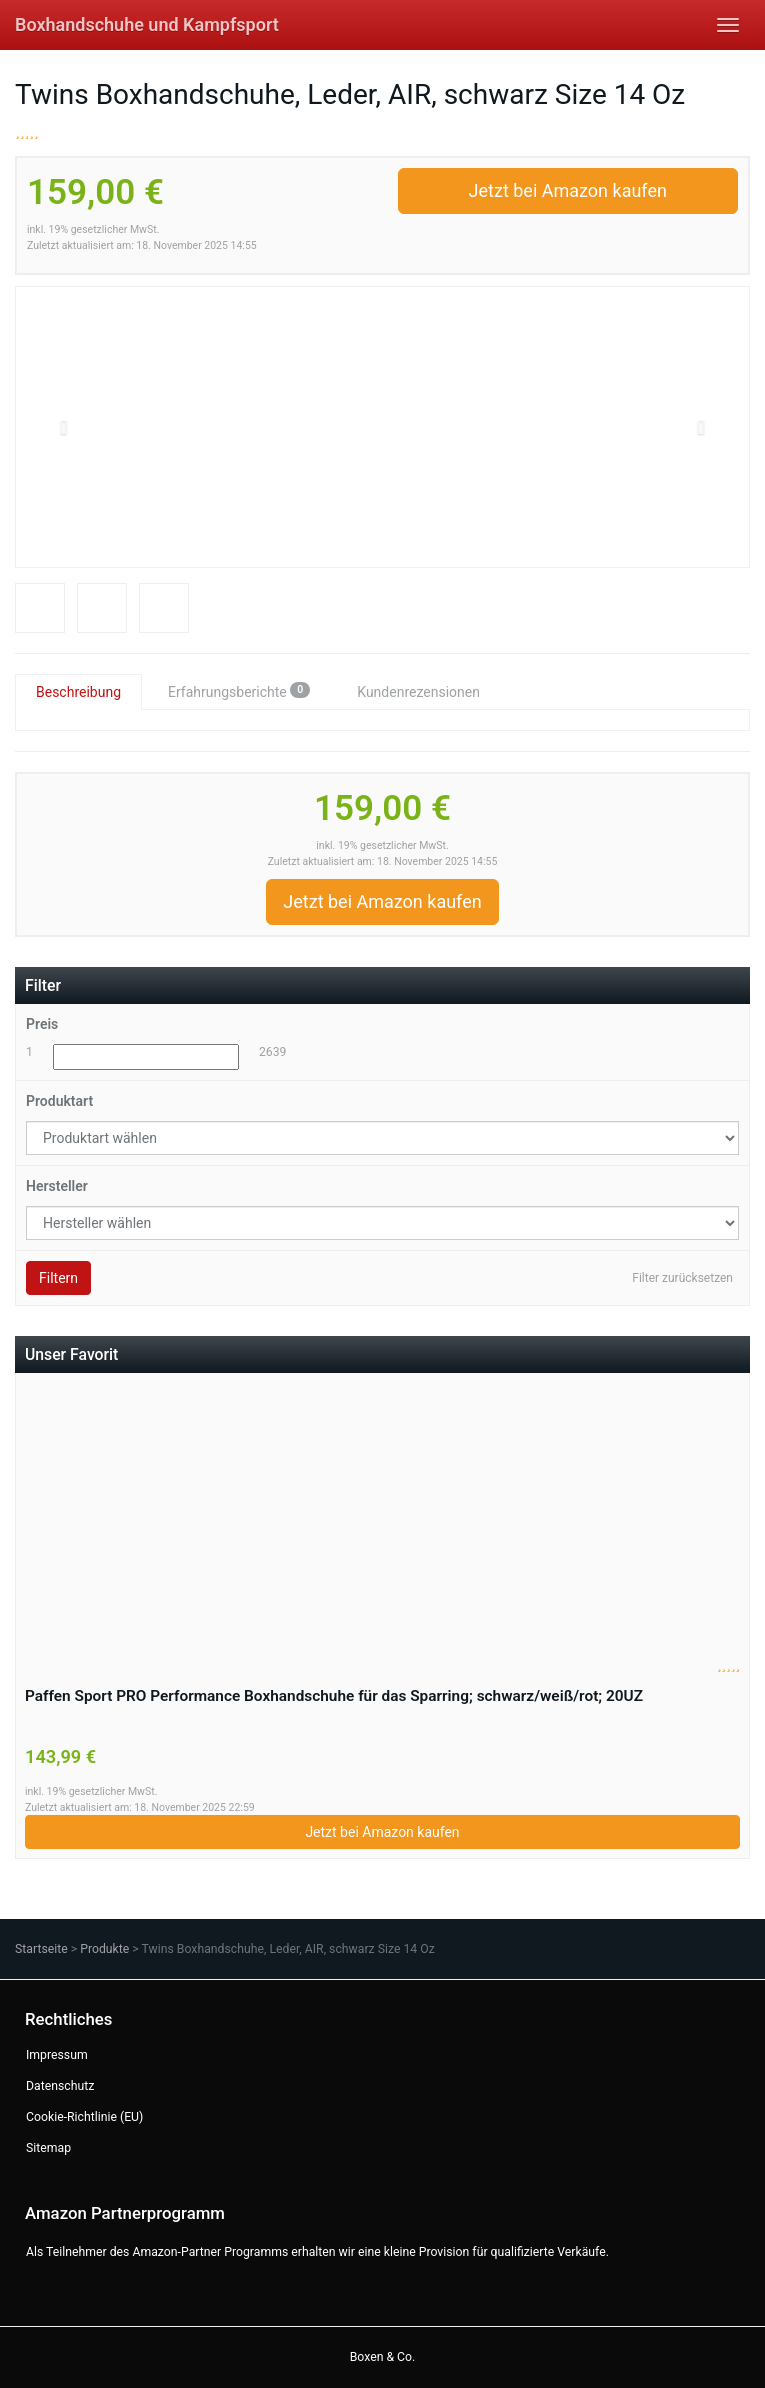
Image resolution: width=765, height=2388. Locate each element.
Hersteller (57, 1186)
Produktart (59, 1101)
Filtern (58, 1278)
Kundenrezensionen (418, 692)
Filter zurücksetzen (682, 1278)
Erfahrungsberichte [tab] (239, 691)
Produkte (104, 1949)
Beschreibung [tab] (78, 692)
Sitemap (48, 2148)
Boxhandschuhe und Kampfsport (147, 24)
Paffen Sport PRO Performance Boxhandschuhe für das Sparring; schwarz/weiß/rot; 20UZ (334, 1696)
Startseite (41, 1949)
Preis (42, 1024)
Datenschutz (60, 2086)
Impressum (57, 2055)
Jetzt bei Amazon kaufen (568, 190)
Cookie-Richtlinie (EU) (84, 2117)
